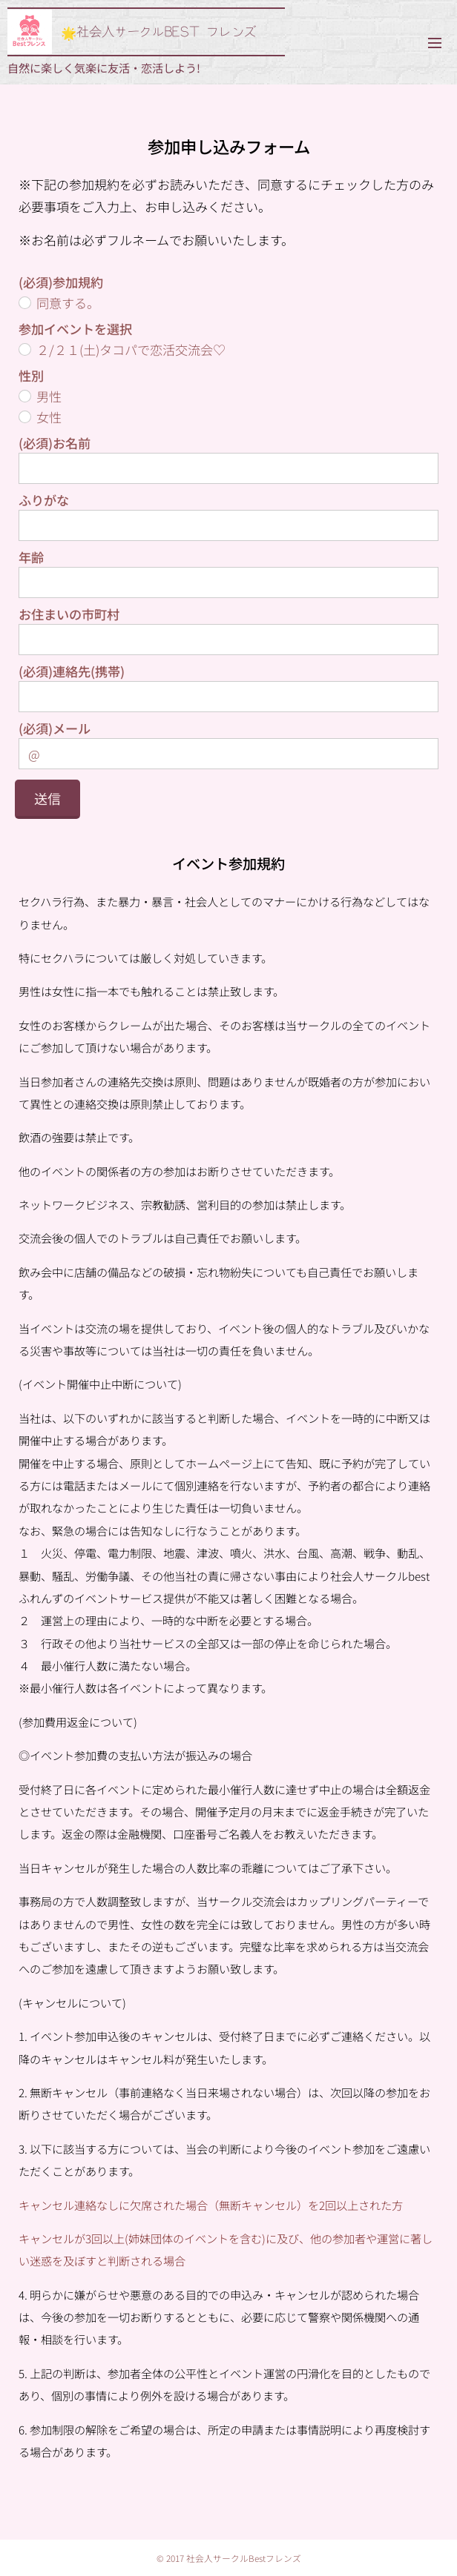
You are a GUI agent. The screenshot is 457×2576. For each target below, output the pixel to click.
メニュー (434, 43)
